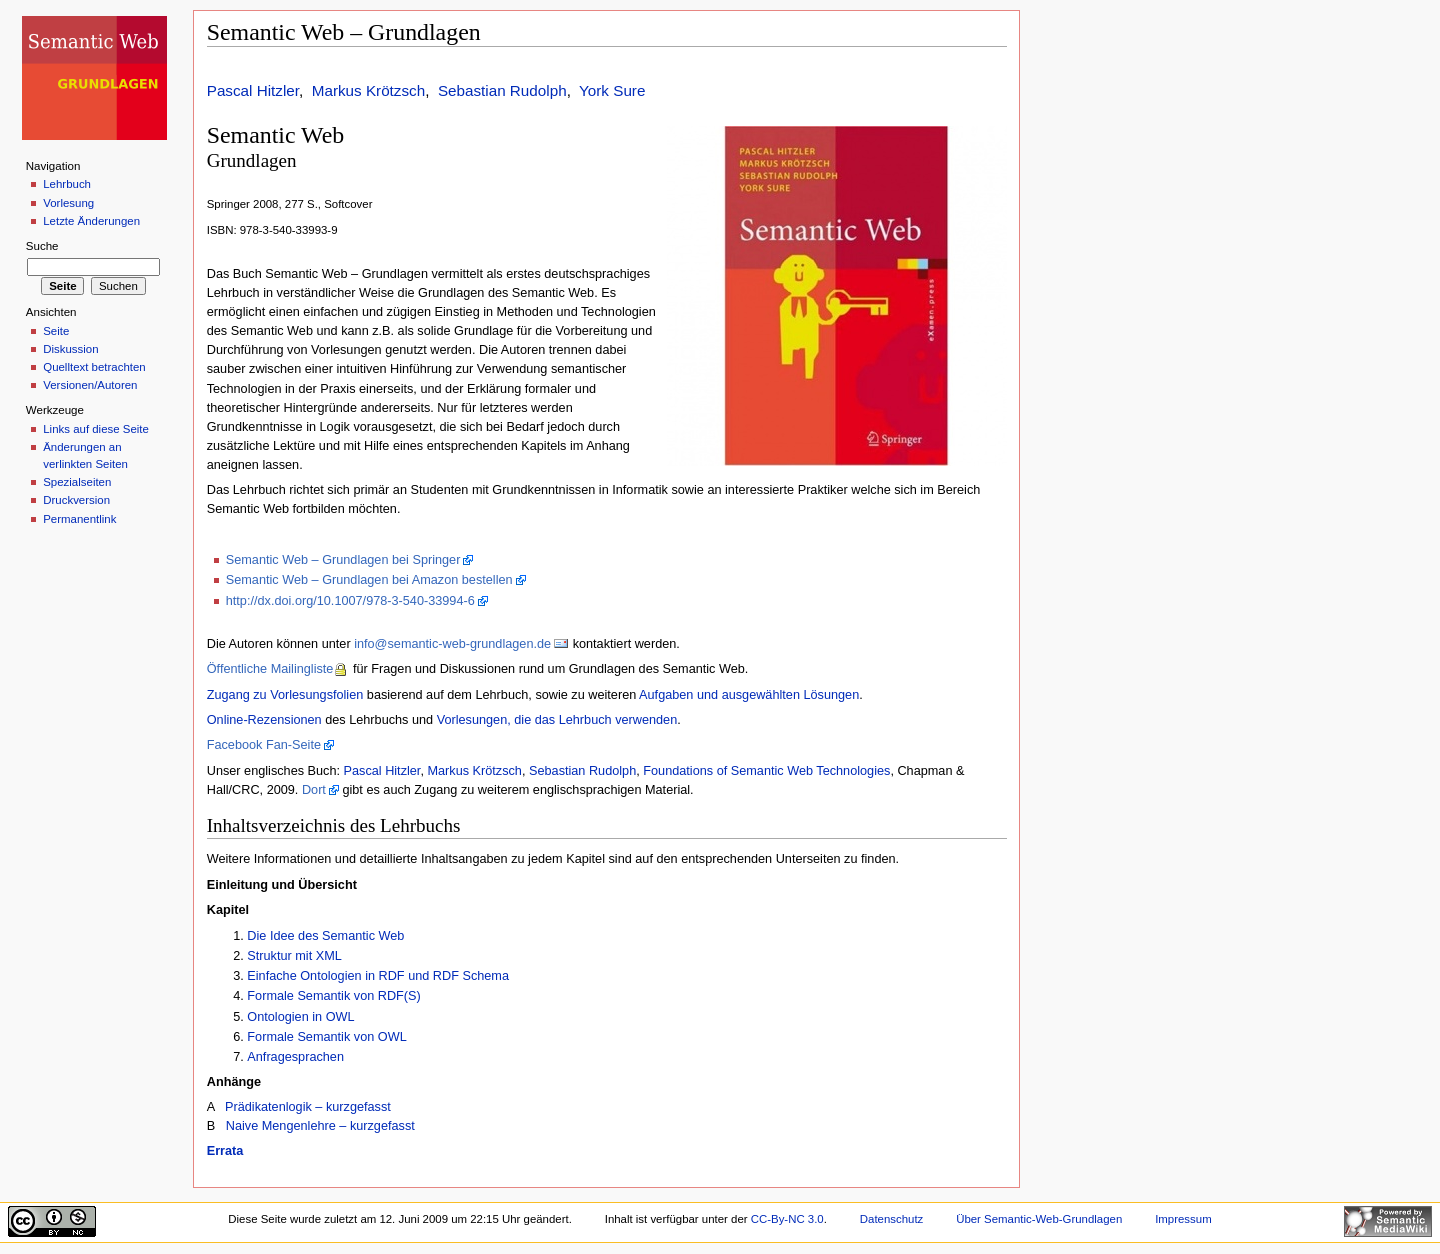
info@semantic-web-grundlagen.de (452, 644)
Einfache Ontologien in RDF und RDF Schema (378, 976)
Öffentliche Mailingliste (270, 669)
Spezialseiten (77, 482)
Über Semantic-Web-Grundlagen (1039, 1219)
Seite (56, 331)
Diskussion (70, 349)
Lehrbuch (67, 184)
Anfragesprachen (295, 1057)
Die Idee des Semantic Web (325, 936)
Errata (225, 1151)
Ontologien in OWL (300, 1017)
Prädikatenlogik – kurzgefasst (308, 1107)
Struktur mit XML (294, 956)
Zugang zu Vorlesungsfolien (285, 695)
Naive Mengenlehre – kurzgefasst (320, 1126)
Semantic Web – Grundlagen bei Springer (343, 560)
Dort (314, 790)
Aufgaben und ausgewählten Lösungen (749, 695)
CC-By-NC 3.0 (787, 1219)
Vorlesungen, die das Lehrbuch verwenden (557, 720)
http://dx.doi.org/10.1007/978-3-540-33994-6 (350, 601)
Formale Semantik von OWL (326, 1037)
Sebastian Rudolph (502, 90)
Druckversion (76, 500)
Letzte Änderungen (91, 221)
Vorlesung (68, 203)
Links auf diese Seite (96, 429)
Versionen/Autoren (90, 385)
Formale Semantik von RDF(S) (333, 996)
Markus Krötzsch (368, 90)
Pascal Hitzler (253, 90)
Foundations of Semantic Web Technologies (766, 771)
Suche (42, 246)
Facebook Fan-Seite (264, 745)
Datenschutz (892, 1219)
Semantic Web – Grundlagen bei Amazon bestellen (369, 580)
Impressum (1183, 1219)
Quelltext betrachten (94, 367)
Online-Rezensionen (264, 720)
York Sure (612, 90)
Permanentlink (79, 519)
